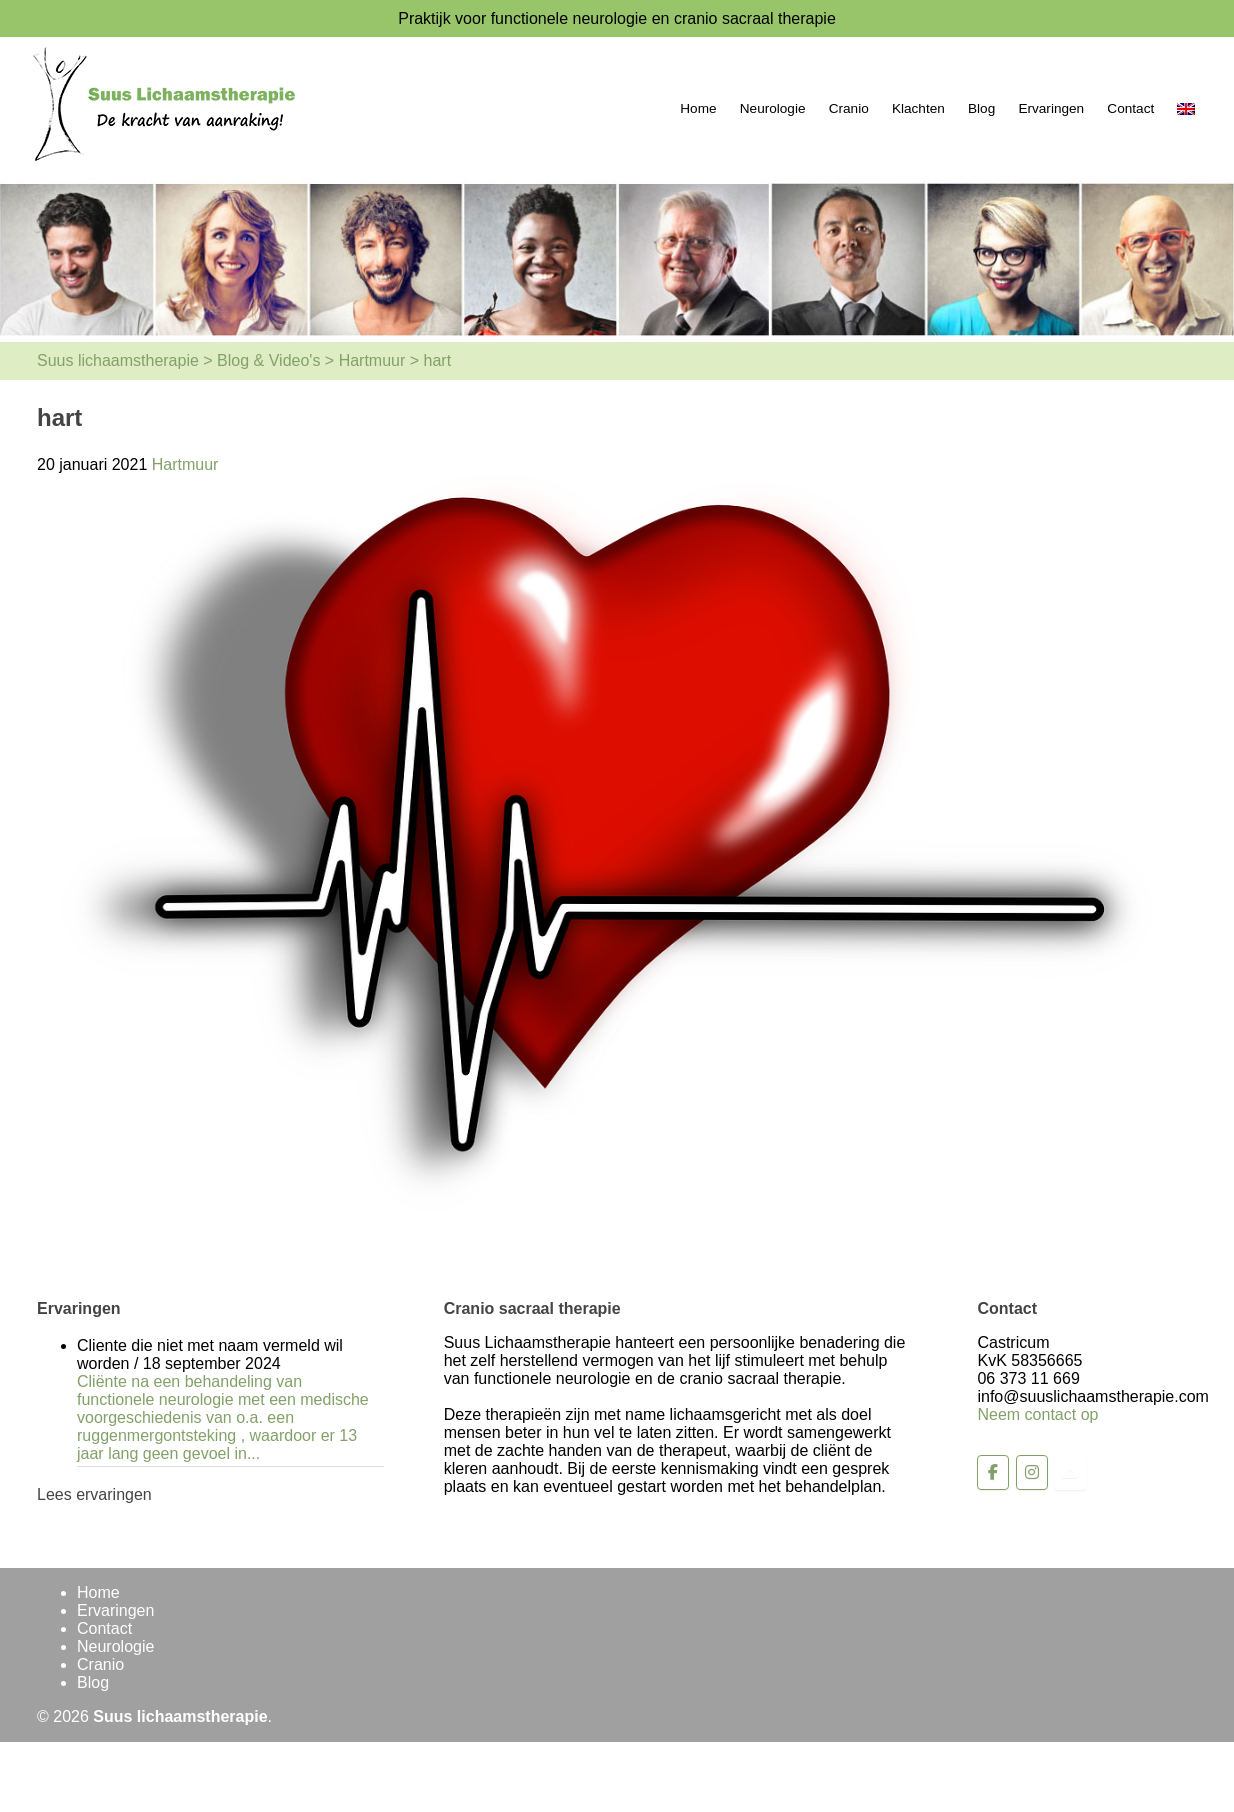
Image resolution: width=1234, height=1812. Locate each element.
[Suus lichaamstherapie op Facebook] (993, 1472)
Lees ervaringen (94, 1494)
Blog (981, 108)
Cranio (849, 108)
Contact (1130, 108)
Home (698, 108)
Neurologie (773, 108)
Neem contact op (1037, 1414)
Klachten (918, 108)
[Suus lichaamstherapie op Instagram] (1032, 1472)
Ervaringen (1051, 108)
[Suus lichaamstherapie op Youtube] (1070, 1472)
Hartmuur (185, 464)
